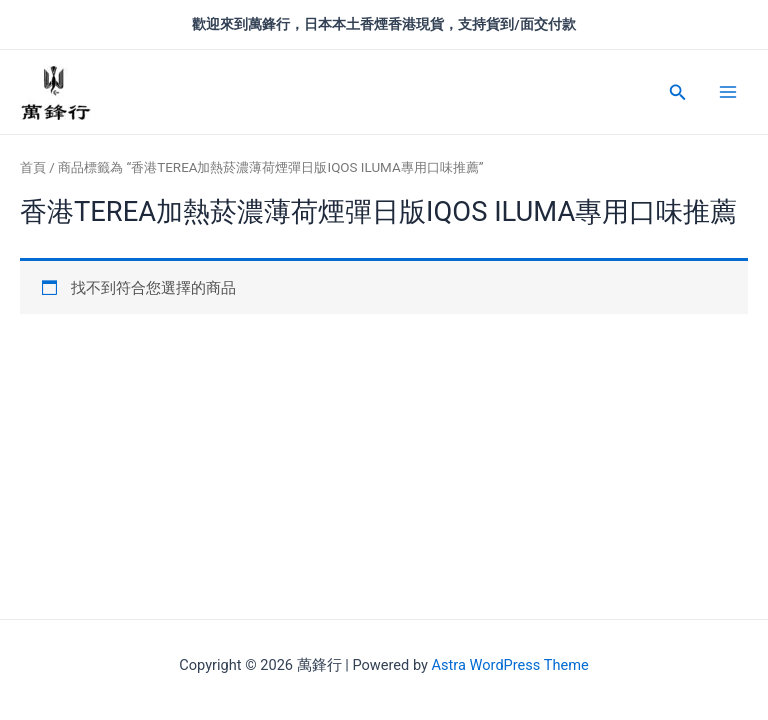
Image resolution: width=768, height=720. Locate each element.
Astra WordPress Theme (510, 665)
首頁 (33, 167)
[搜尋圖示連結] (678, 92)
